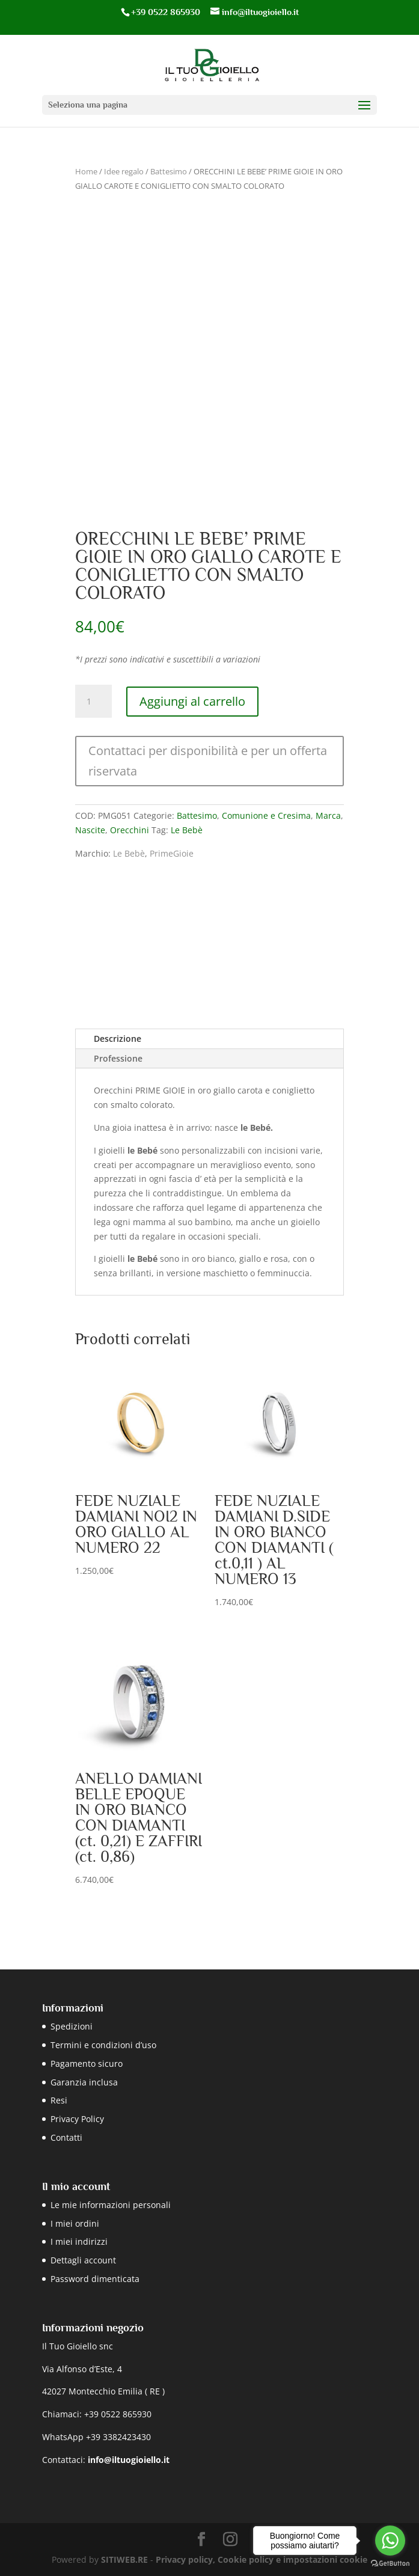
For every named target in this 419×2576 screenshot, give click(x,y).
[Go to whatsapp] (390, 2541)
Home (86, 171)
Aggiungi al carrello (192, 701)
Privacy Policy (77, 2119)
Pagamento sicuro (86, 2063)
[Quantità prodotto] (93, 701)
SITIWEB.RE (124, 2559)
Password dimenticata (94, 2278)
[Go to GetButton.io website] (390, 2564)
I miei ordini (74, 2223)
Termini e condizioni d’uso (103, 2045)
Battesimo (168, 171)
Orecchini (129, 830)
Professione (118, 1058)
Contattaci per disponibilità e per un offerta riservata (207, 760)
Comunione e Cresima (266, 815)
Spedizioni (71, 2026)
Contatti (66, 2137)
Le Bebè (187, 830)
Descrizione (117, 1038)
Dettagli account (83, 2260)
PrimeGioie (172, 853)
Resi (58, 2100)
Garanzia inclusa (84, 2082)
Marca (328, 815)
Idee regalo (124, 171)
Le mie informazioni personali (110, 2204)
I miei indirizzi (79, 2241)
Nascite (90, 830)
